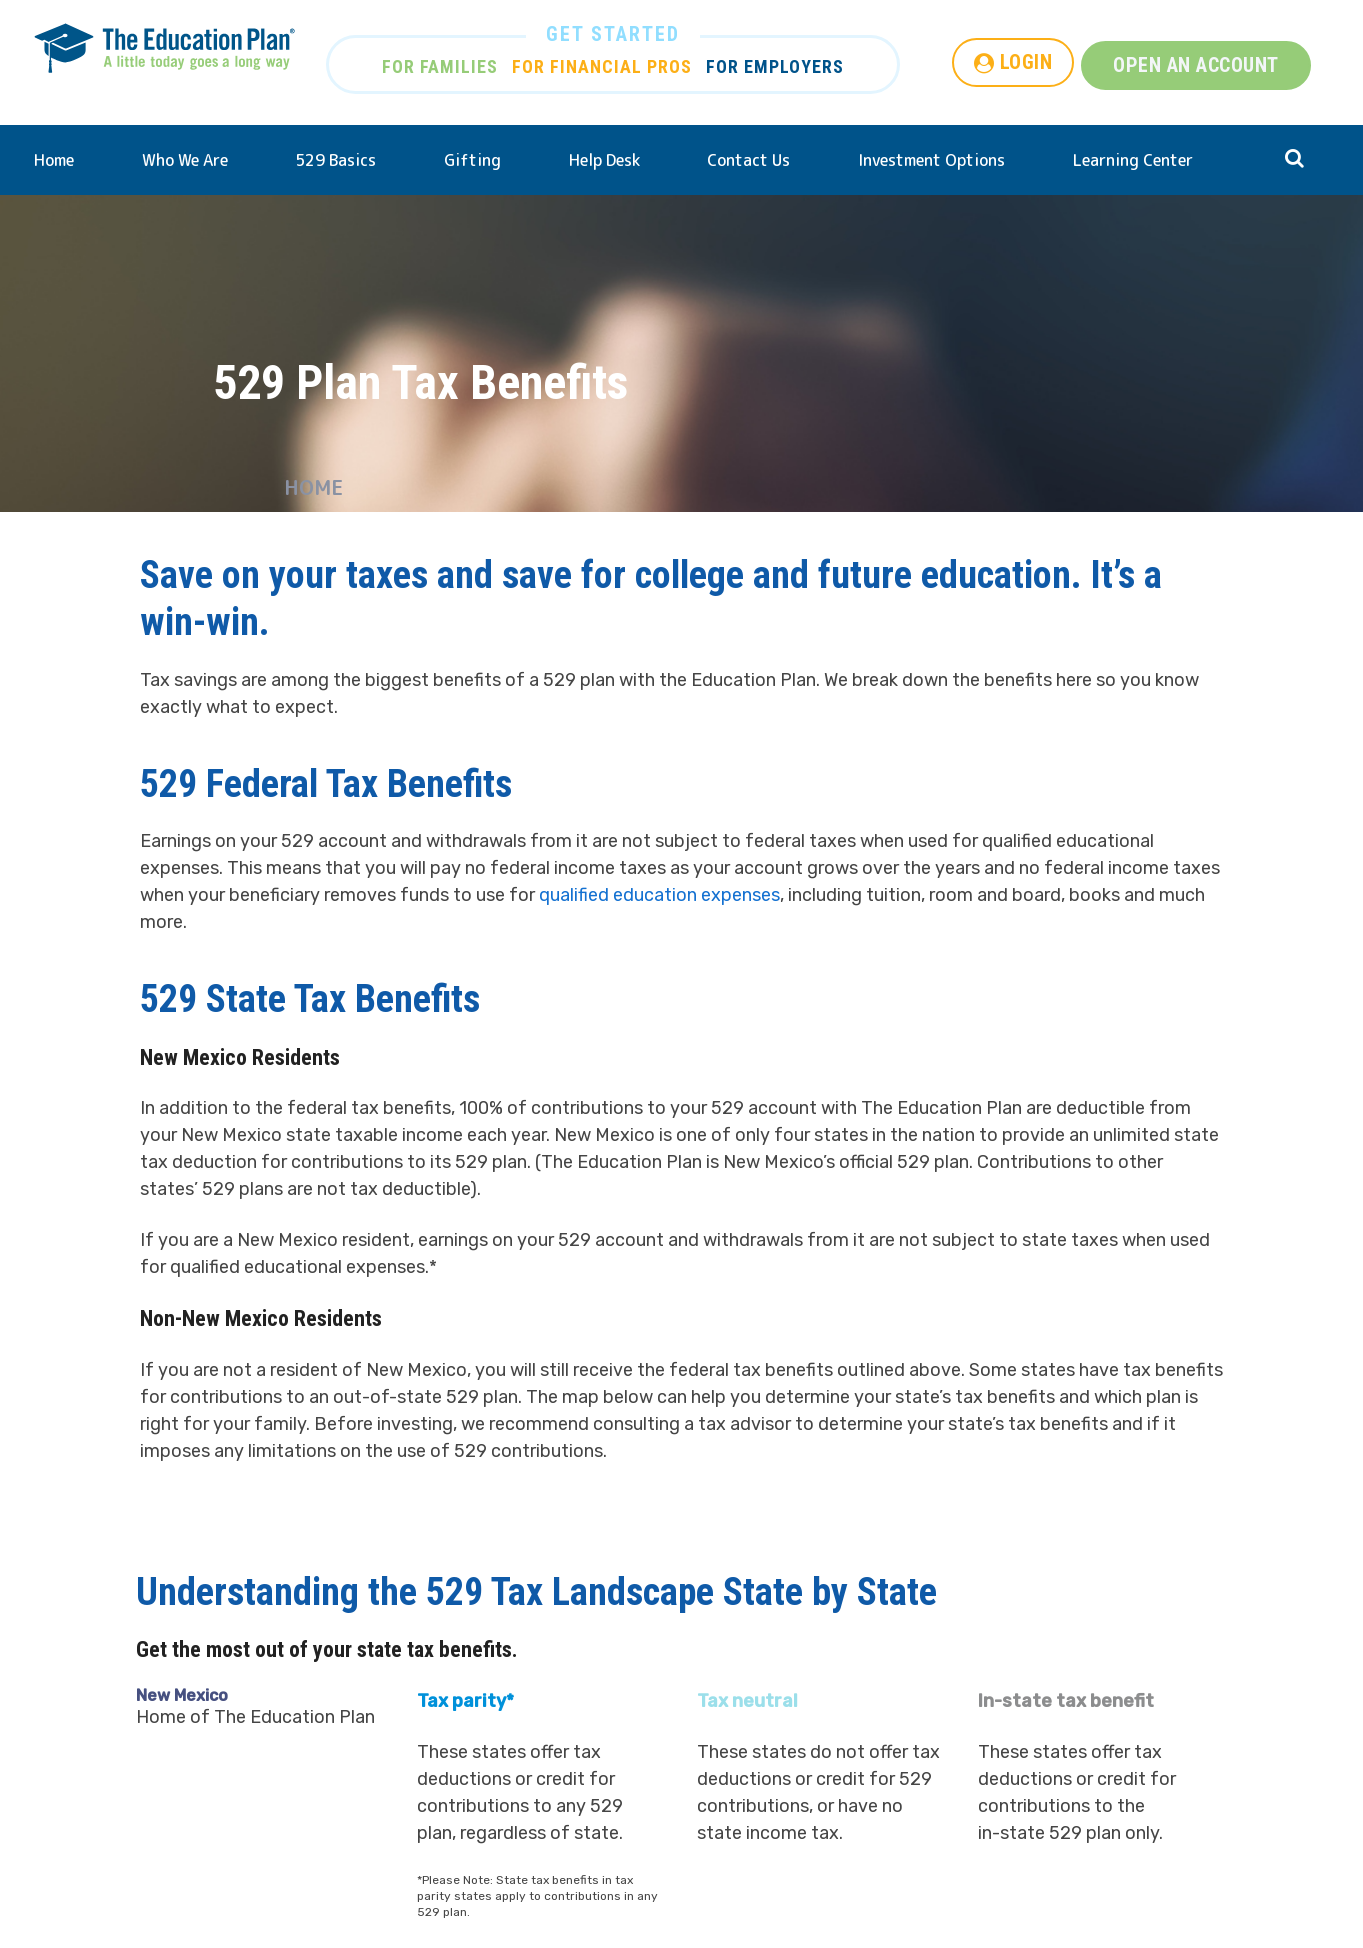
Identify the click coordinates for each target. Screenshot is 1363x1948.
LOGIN (1026, 62)
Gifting (472, 160)
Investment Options (931, 160)
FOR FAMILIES (440, 66)
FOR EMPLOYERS (775, 66)
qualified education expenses (659, 895)
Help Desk (604, 160)
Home (54, 160)
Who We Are (185, 160)
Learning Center (1133, 160)
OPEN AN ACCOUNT (1196, 65)
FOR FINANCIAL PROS (602, 66)
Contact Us (748, 160)
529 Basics (335, 160)
